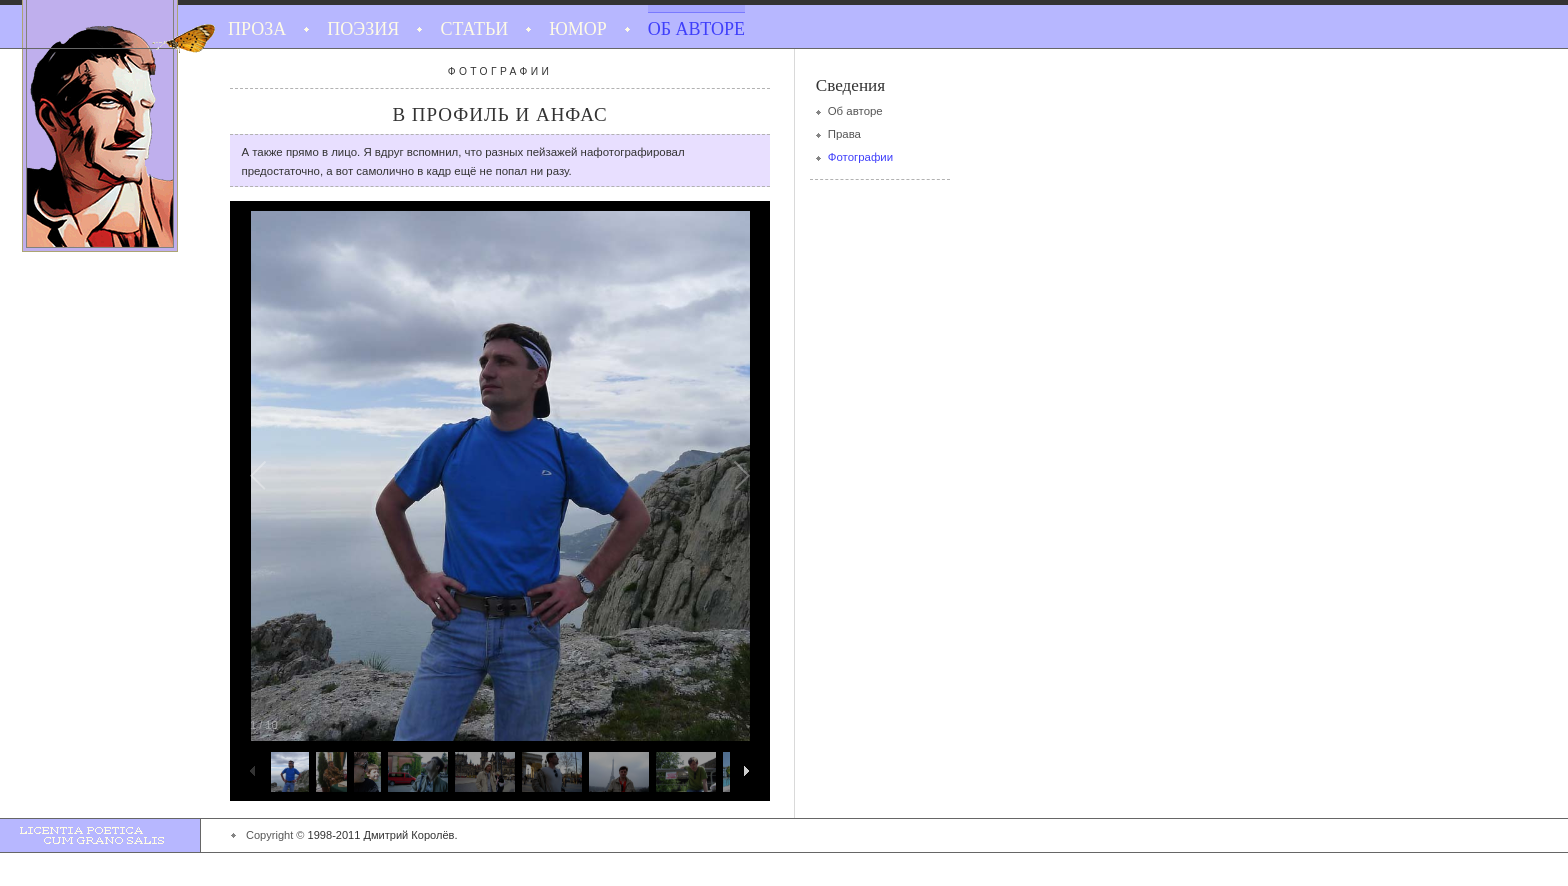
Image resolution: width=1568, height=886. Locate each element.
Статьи (474, 29)
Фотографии (860, 157)
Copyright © (275, 835)
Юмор (578, 29)
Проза (257, 29)
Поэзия (363, 29)
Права (844, 134)
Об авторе (696, 29)
